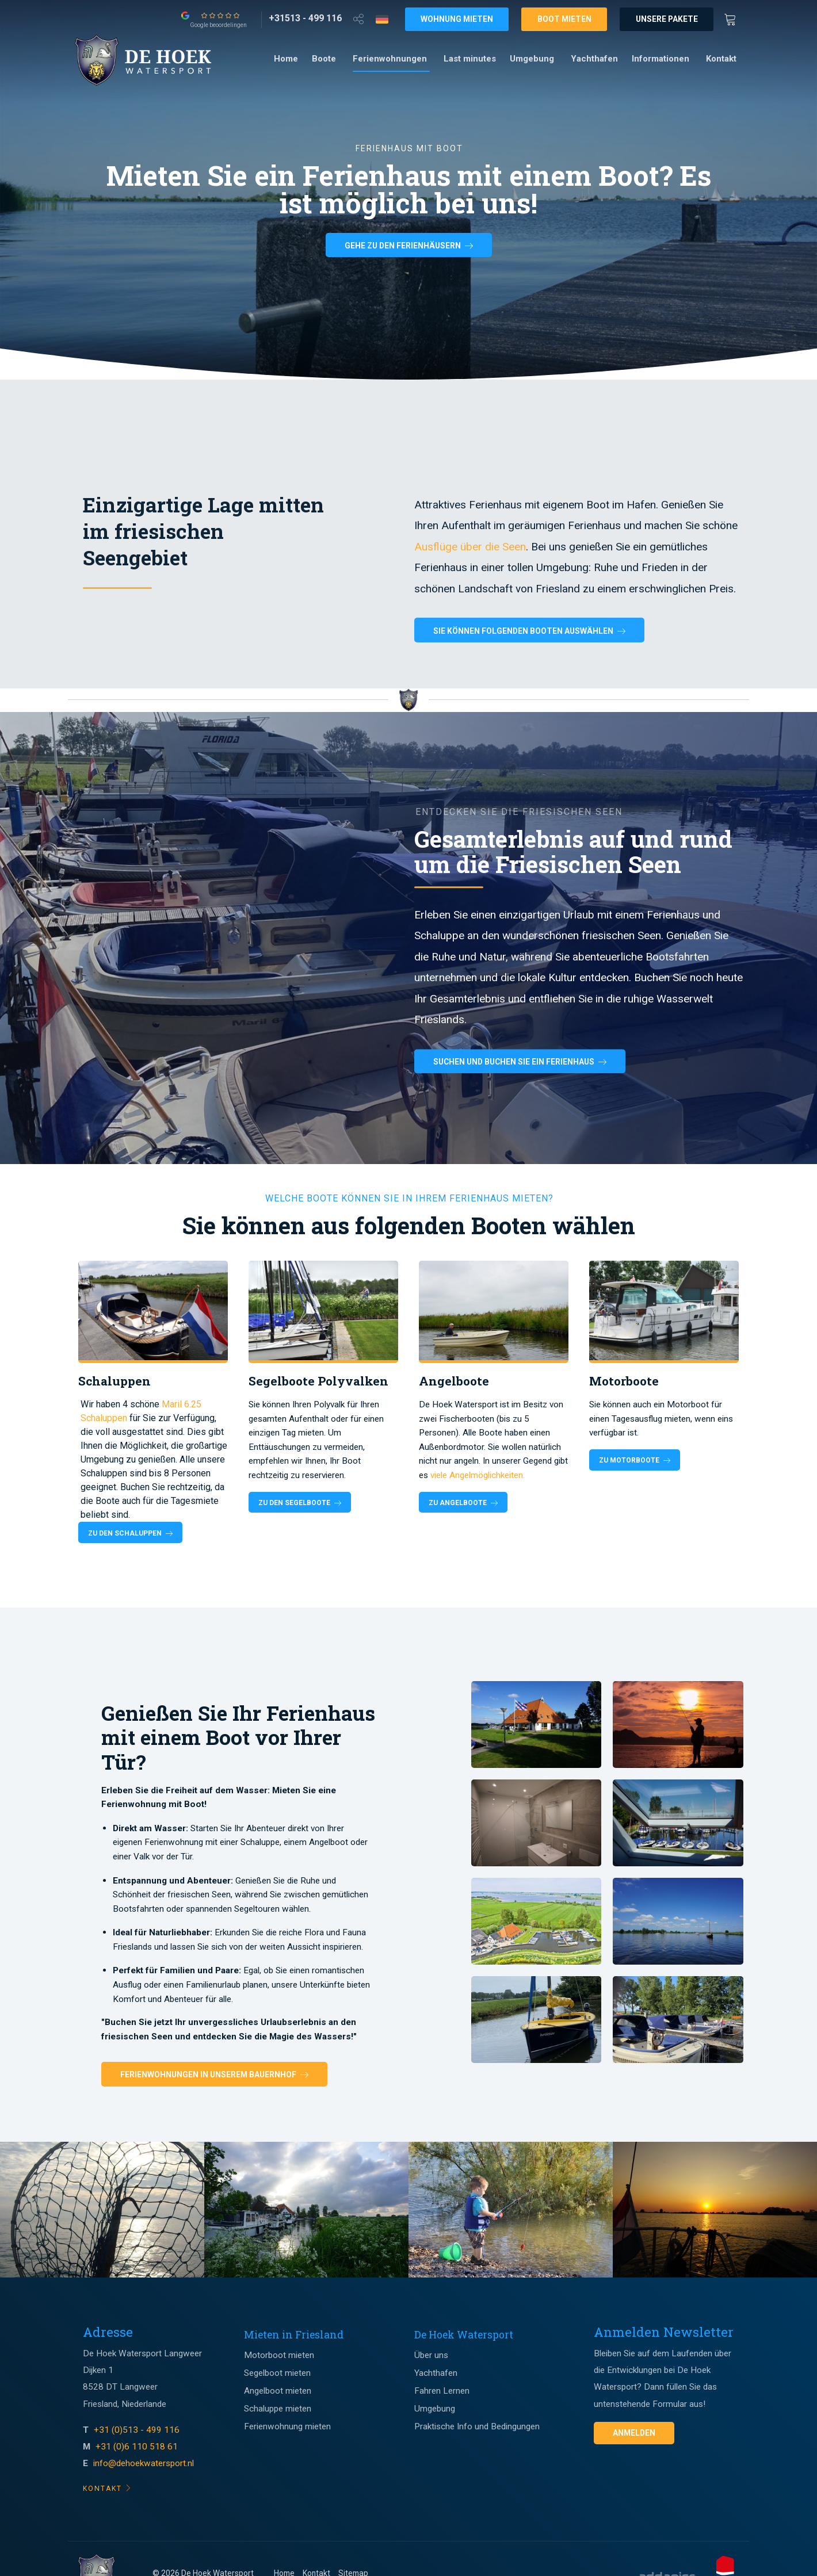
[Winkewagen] (733, 18)
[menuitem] (286, 59)
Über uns (431, 2355)
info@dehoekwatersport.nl (143, 2463)
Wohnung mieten (457, 19)
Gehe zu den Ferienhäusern (409, 246)
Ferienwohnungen (390, 58)
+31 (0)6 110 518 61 (137, 2446)
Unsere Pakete (667, 19)
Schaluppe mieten (277, 2408)
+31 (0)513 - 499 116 (138, 2430)
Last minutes (470, 58)
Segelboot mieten (277, 2373)
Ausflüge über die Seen (470, 546)
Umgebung (532, 58)
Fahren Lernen (441, 2391)
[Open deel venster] (358, 18)
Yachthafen (594, 58)
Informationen (660, 58)
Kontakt (721, 58)
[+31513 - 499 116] (305, 18)
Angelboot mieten (277, 2391)
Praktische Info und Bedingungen (477, 2426)
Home (286, 58)
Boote (324, 58)
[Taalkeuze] (382, 19)
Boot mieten (564, 19)
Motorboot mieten (279, 2355)
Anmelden (634, 2432)
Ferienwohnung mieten (287, 2426)
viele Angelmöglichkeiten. (477, 1475)
